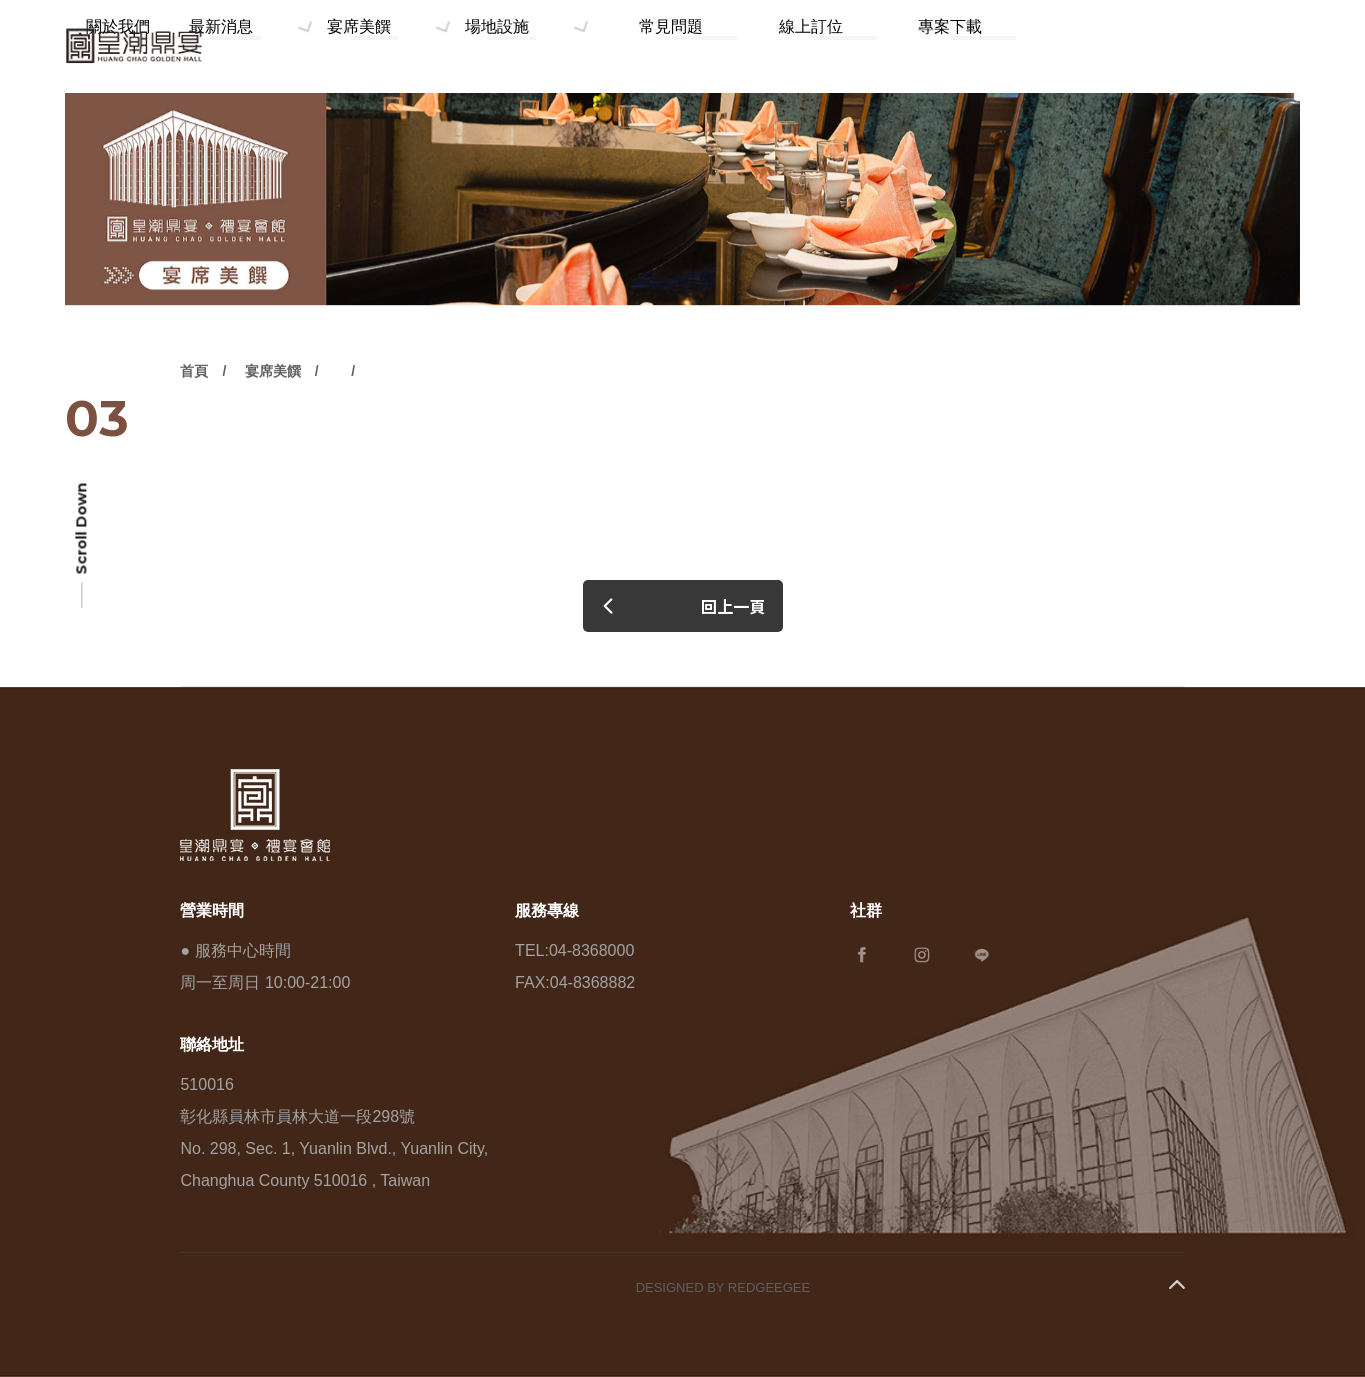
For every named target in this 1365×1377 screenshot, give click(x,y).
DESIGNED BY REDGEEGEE (723, 1287)
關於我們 (321, 45)
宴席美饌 (539, 45)
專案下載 (974, 45)
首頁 (194, 423)
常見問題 (791, 45)
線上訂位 (883, 45)
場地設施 (665, 45)
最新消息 (413, 45)
